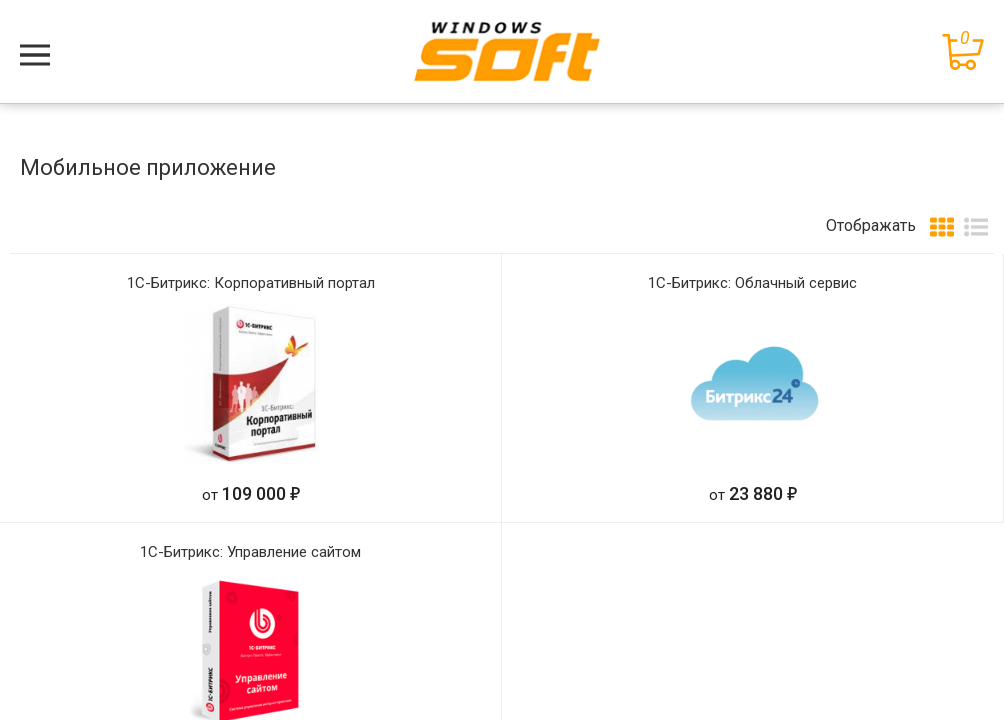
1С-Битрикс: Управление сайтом (250, 552)
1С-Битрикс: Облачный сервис (752, 283)
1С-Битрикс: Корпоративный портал (251, 283)
